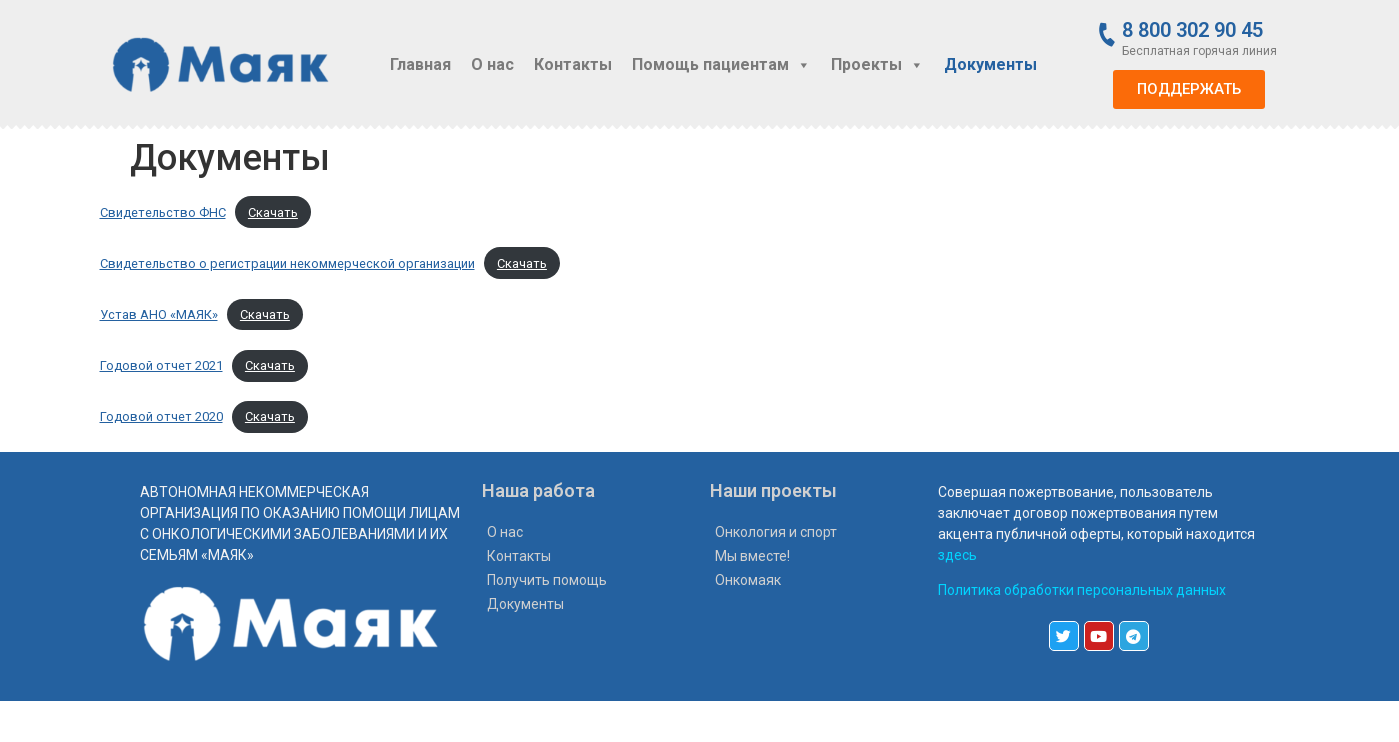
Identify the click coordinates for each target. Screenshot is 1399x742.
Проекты (877, 64)
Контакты (573, 64)
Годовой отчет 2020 (161, 416)
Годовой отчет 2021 (161, 365)
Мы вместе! (752, 556)
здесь (957, 555)
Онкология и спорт (776, 532)
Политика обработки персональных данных (1082, 590)
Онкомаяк (748, 580)
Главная (420, 64)
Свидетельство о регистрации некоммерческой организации (287, 263)
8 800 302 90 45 (1192, 30)
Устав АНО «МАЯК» (159, 314)
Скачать (273, 212)
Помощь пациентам (721, 64)
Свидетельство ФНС (163, 212)
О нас (492, 64)
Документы (990, 64)
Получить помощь (547, 580)
